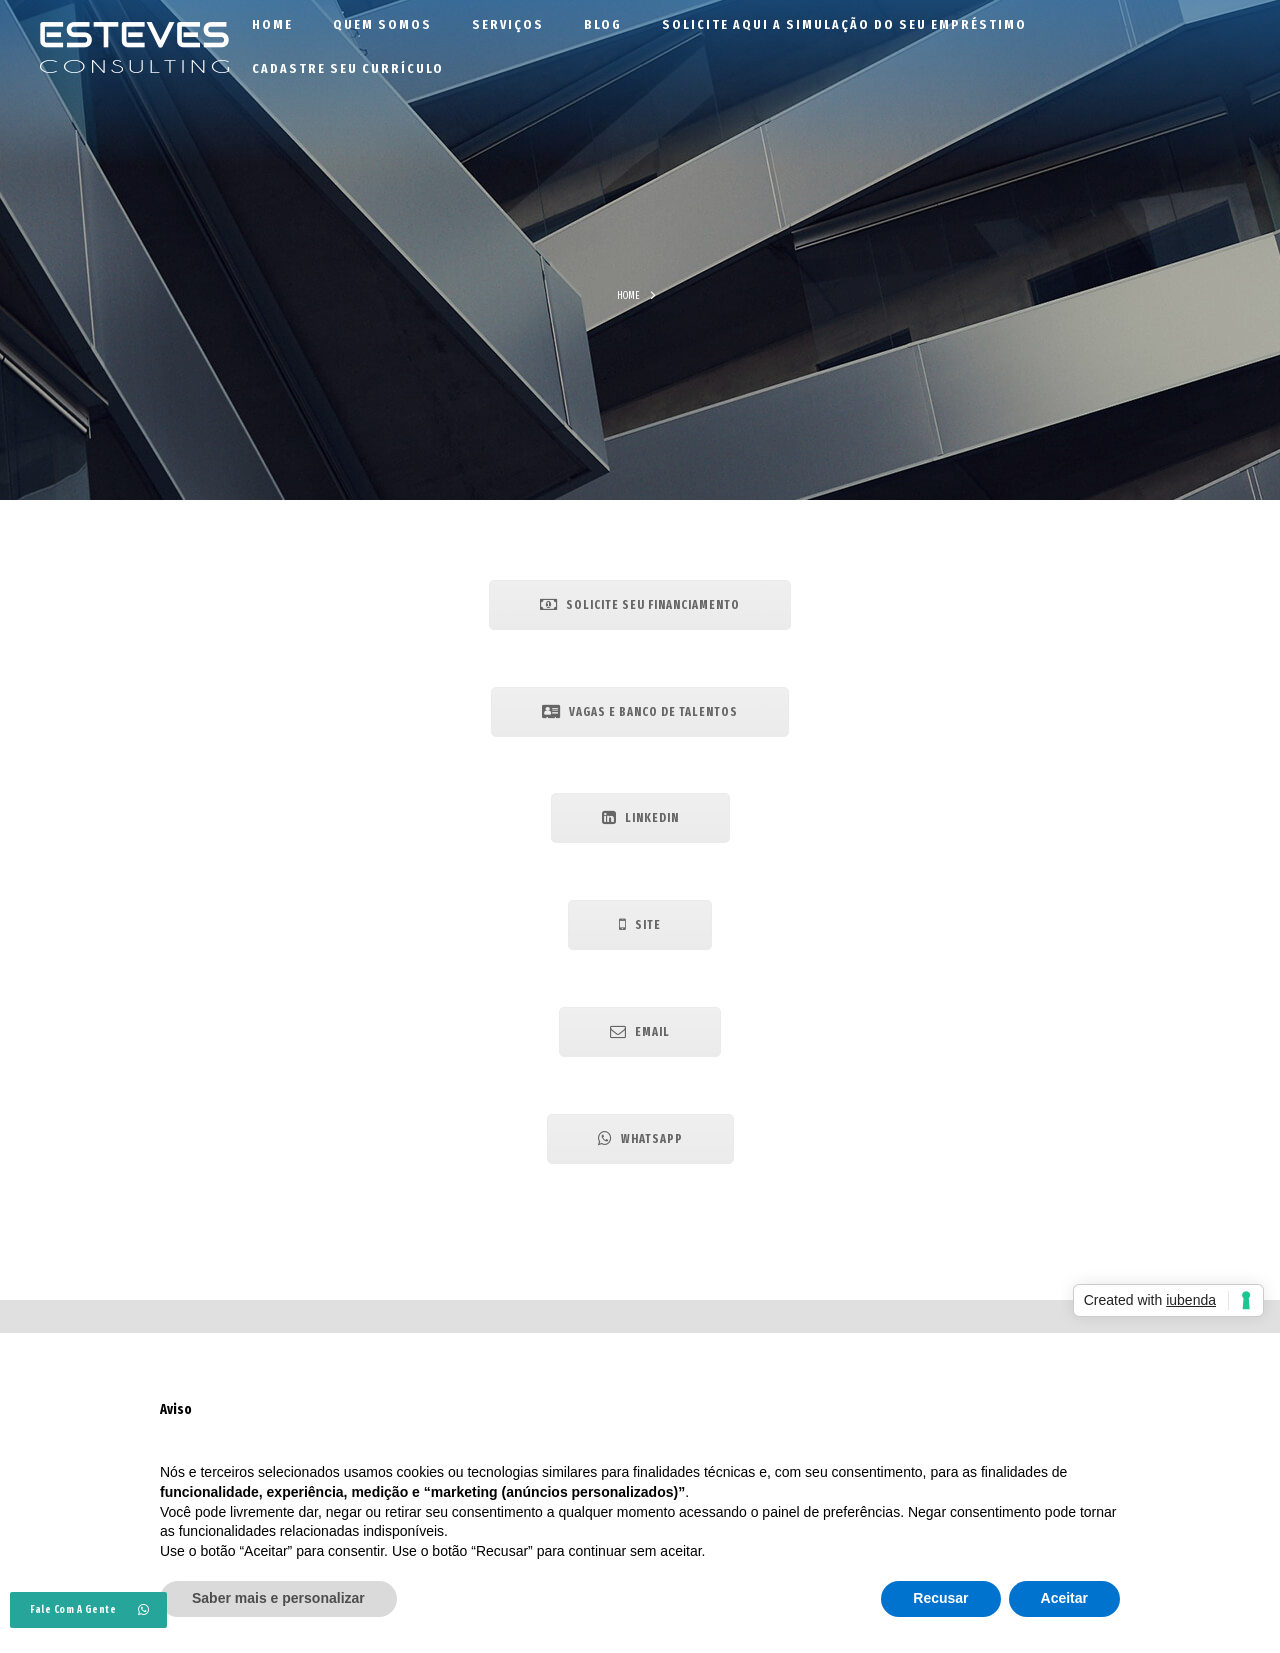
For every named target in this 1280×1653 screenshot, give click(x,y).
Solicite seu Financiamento (640, 604)
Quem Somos (382, 24)
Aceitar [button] (1064, 1598)
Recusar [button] (940, 1598)
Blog (603, 24)
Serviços (508, 24)
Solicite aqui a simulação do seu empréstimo (844, 24)
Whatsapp (640, 1138)
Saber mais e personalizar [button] (278, 1598)
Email (640, 1031)
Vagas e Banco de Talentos (640, 711)
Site (640, 924)
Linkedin (640, 817)
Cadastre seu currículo (348, 68)
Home (272, 24)
